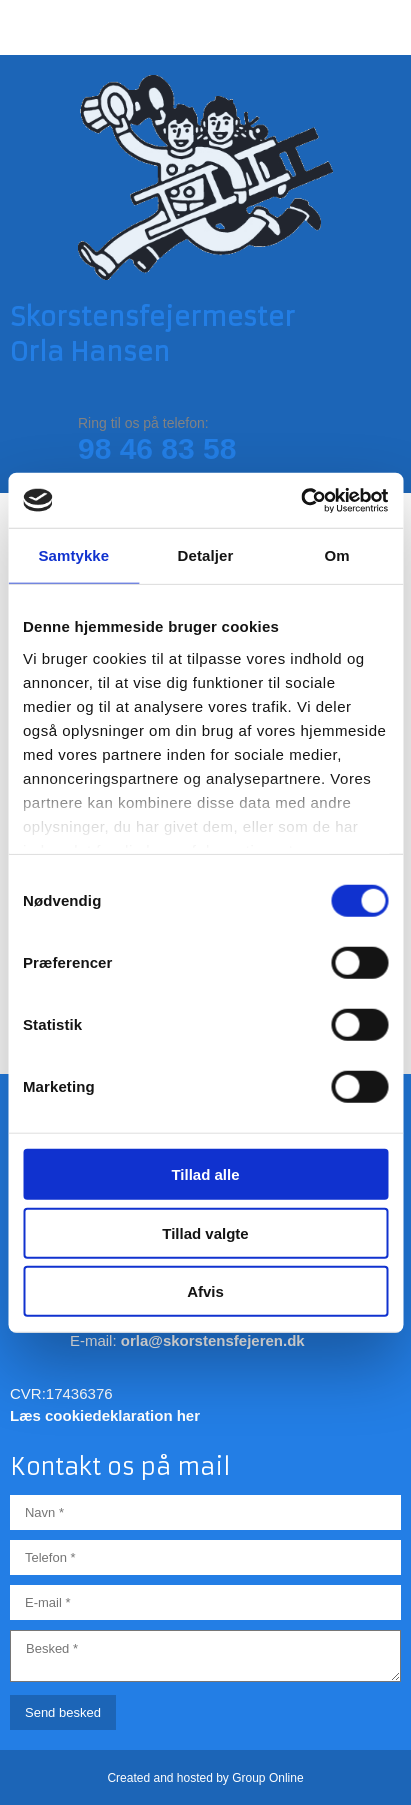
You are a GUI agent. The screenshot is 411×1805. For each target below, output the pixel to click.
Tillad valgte (205, 1232)
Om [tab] (337, 555)
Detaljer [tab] (206, 555)
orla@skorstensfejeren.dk (213, 1340)
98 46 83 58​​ (157, 448)
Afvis (205, 1291)
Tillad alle (205, 1174)
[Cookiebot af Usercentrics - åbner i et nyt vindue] (300, 500)
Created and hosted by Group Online (205, 1778)
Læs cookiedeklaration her (105, 1415)
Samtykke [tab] (73, 555)
